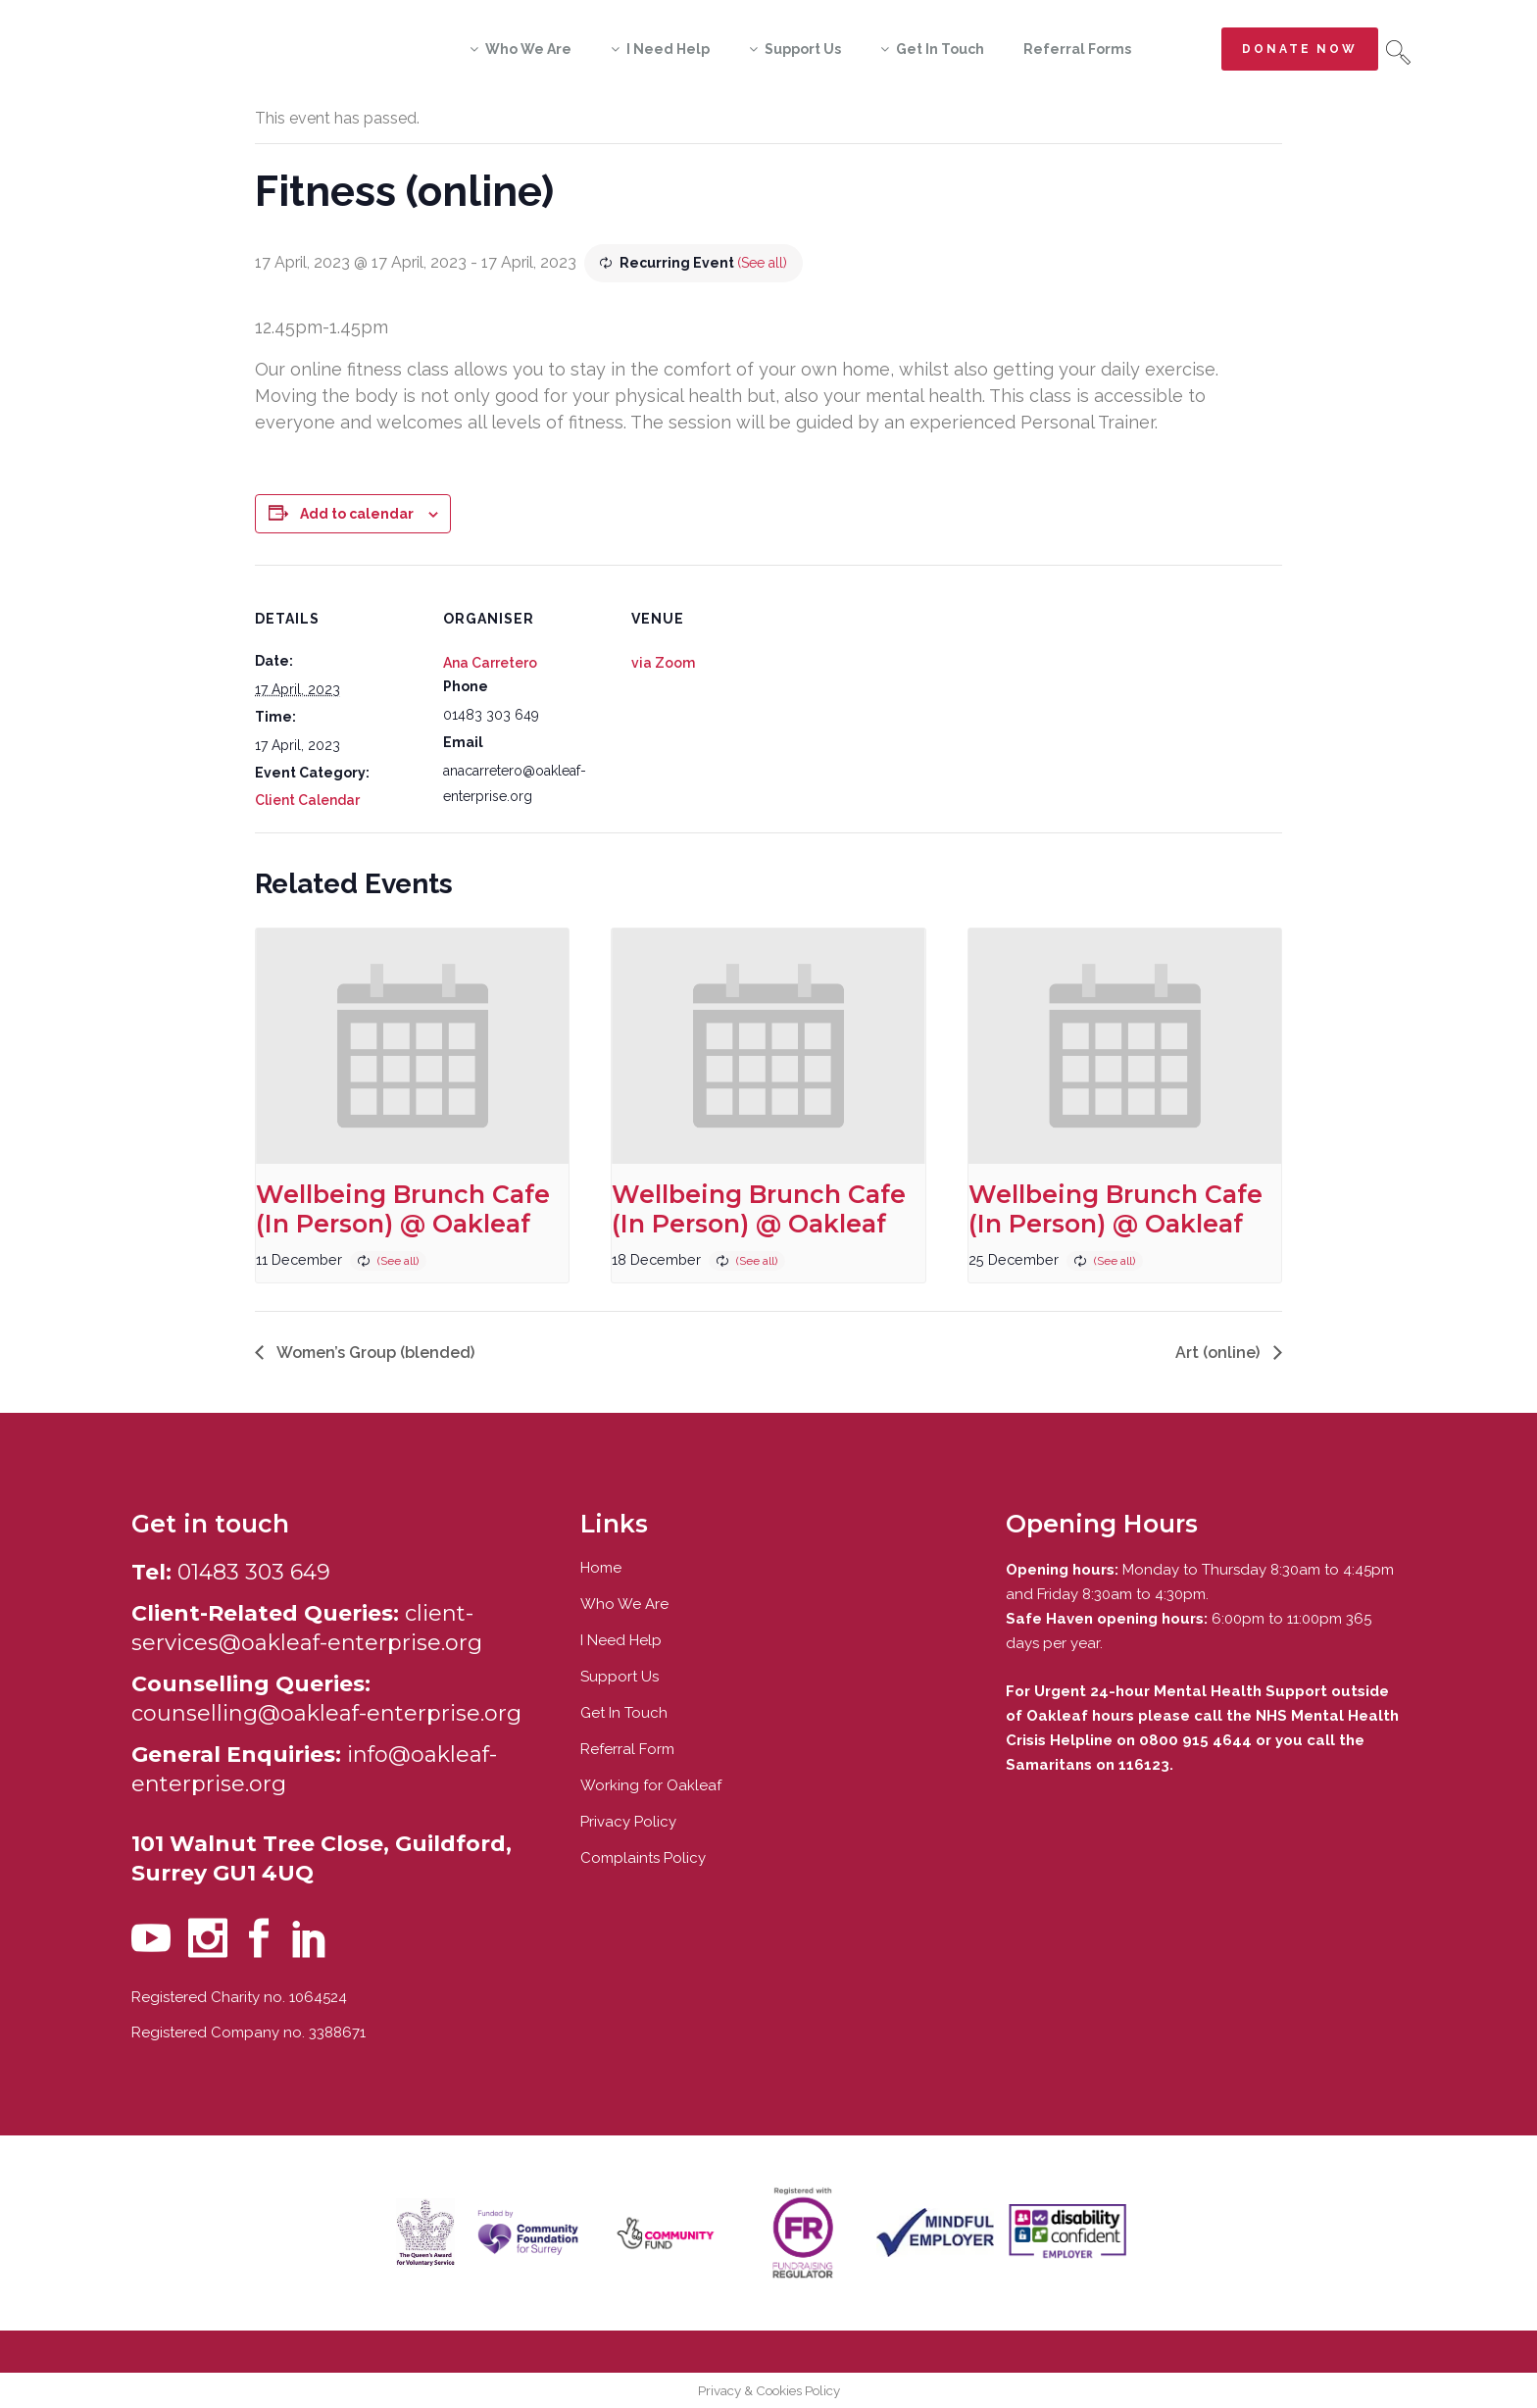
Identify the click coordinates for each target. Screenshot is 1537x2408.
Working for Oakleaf (650, 1785)
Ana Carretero (490, 663)
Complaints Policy (643, 1858)
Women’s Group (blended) (373, 1352)
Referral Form (627, 1749)
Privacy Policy (628, 1822)
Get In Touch (624, 1713)
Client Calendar (307, 800)
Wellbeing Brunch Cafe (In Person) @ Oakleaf (403, 1209)
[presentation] (412, 1046)
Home (600, 1568)
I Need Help (621, 1640)
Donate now (1300, 49)
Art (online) (1219, 1352)
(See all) (762, 263)
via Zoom (663, 663)
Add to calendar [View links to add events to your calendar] (357, 514)
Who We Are (624, 1604)
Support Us (619, 1676)
